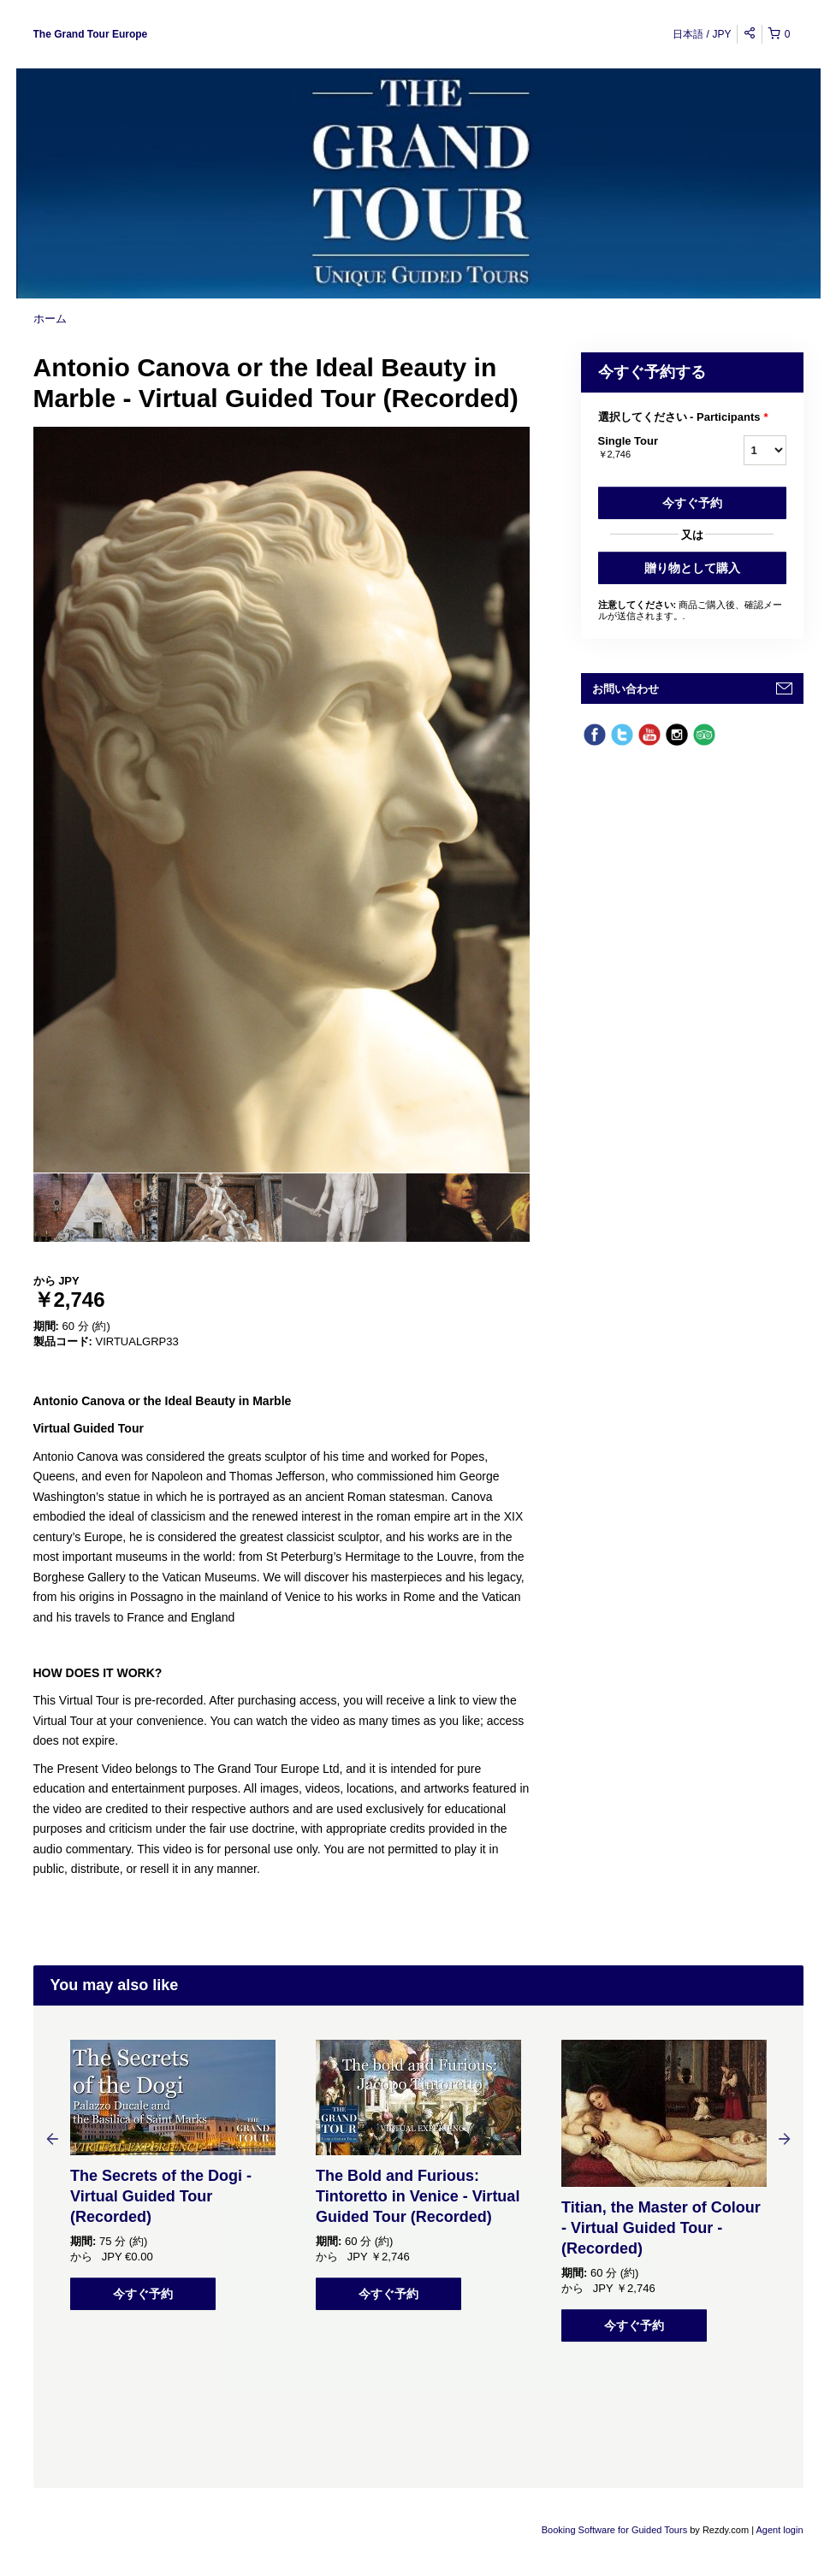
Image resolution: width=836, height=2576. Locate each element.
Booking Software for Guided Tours (616, 2530)
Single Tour (649, 448)
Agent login (779, 2530)
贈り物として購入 (692, 568)
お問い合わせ (625, 688)
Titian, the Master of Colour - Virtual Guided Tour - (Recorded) (661, 2228)
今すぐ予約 (692, 503)
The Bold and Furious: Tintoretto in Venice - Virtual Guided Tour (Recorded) (417, 2196)
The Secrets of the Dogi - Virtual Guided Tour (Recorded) (161, 2196)
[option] (95, 1207)
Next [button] (784, 2138)
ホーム (50, 318)
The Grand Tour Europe (90, 34)
